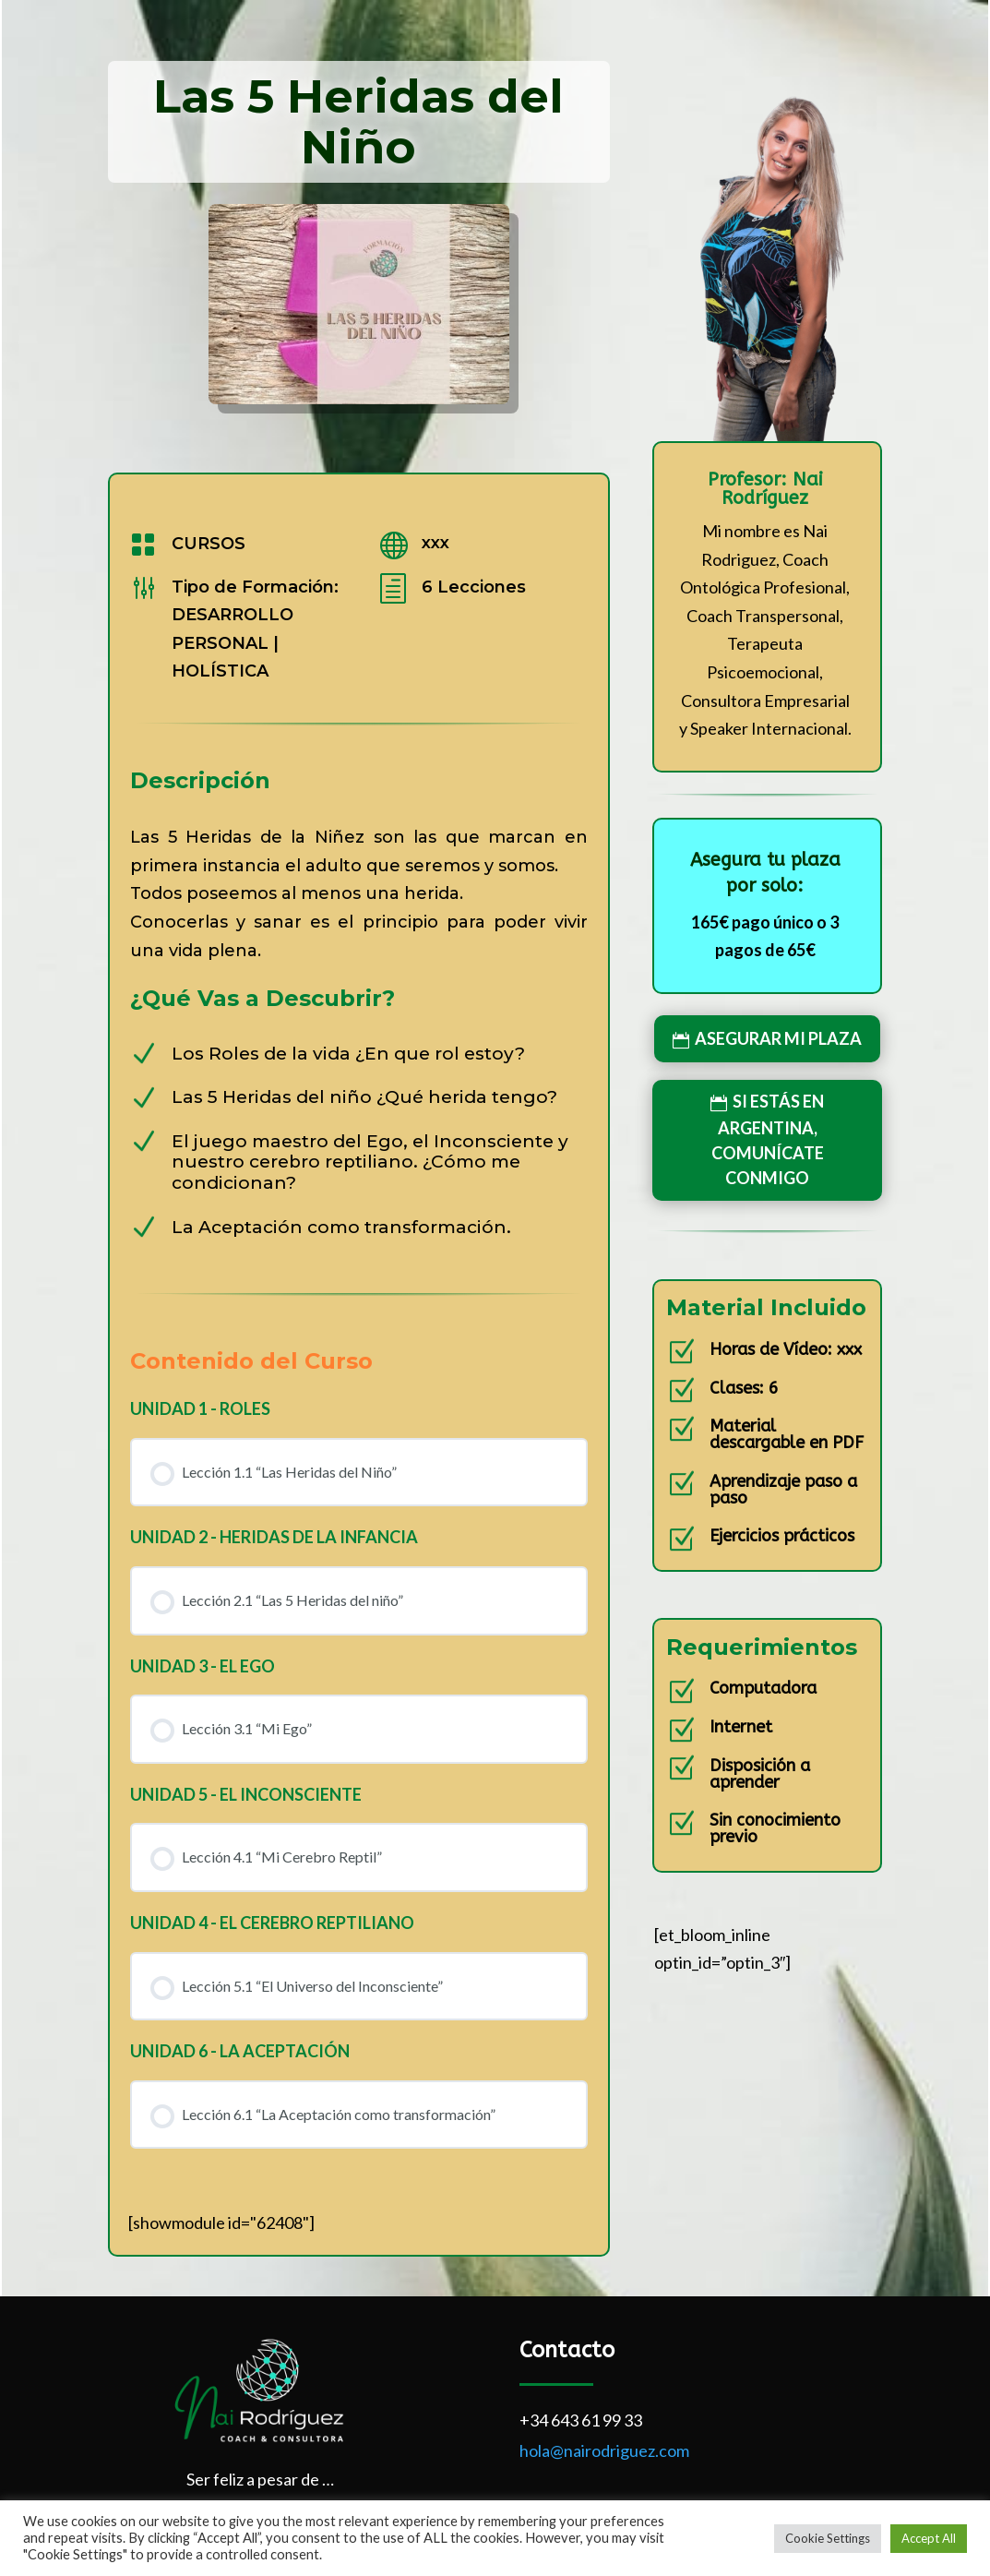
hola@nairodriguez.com (604, 2450)
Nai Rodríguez (772, 489)
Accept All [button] (928, 2538)
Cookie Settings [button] (827, 2538)
